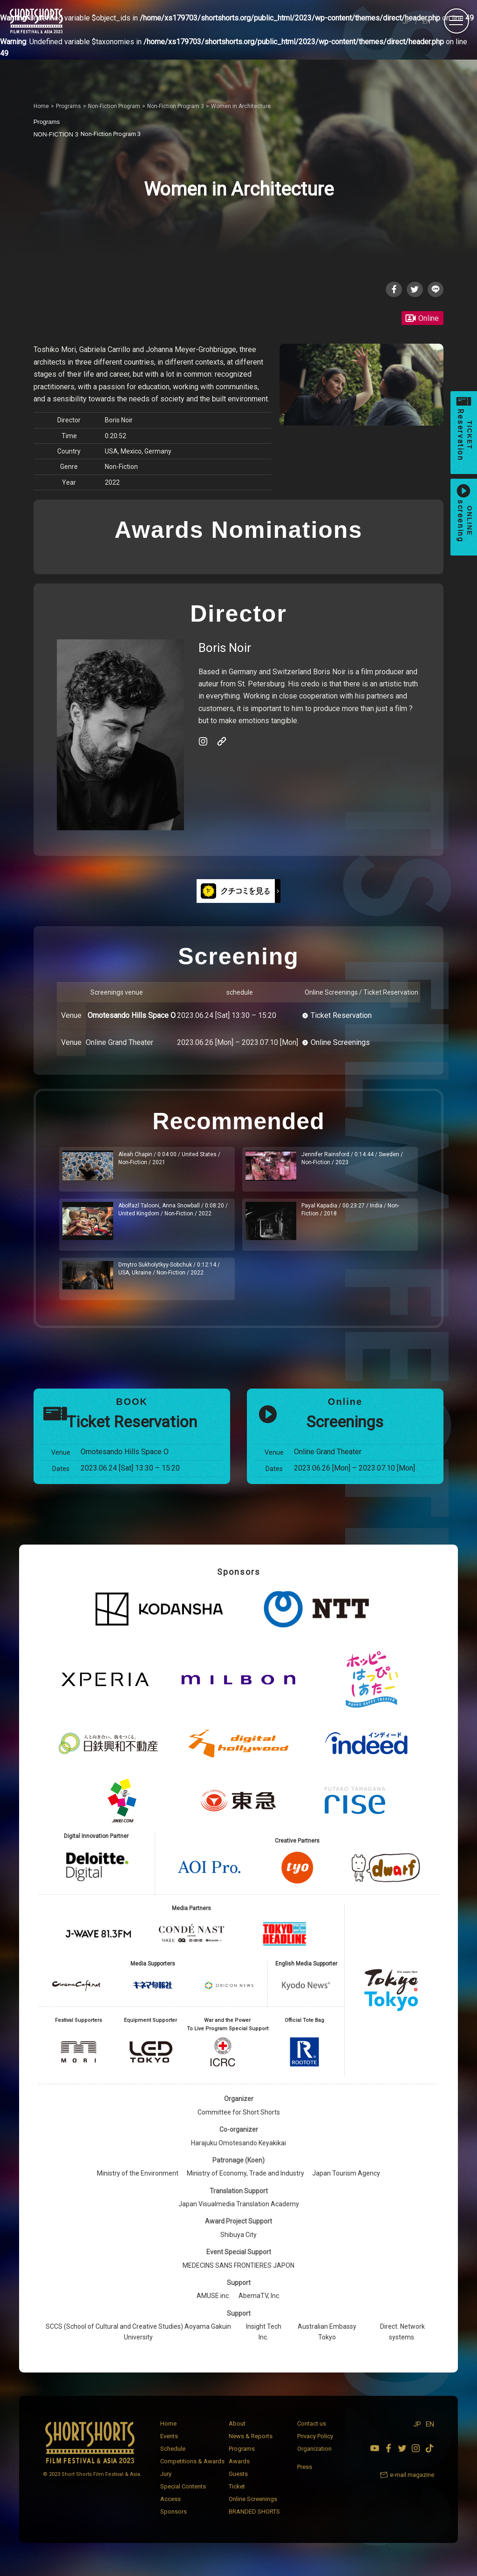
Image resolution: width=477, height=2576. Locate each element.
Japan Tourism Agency (346, 2183)
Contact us (311, 2433)
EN (426, 21)
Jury (165, 2483)
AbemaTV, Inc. (259, 2306)
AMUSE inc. (213, 2306)
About (237, 2433)
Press (304, 2477)
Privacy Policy (315, 2445)
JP (406, 21)
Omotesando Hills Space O (132, 1016)
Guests (238, 2483)
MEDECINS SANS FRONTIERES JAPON (238, 2275)
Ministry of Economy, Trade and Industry (245, 2183)
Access (170, 2508)
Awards (239, 2471)
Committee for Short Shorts (239, 2122)
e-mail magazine (412, 2484)
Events (169, 2445)
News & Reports (251, 2445)
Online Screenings (340, 1043)
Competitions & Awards (192, 2471)
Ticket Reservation (341, 1016)
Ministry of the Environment (137, 2183)
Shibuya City (238, 2244)
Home (168, 2433)
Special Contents (183, 2496)
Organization (314, 2458)
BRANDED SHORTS (254, 2521)
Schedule (172, 2458)
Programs (242, 2458)
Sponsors (173, 2521)
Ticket (237, 2496)
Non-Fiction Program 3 (92, 133)
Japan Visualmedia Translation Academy (238, 2213)
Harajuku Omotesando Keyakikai (238, 2152)
